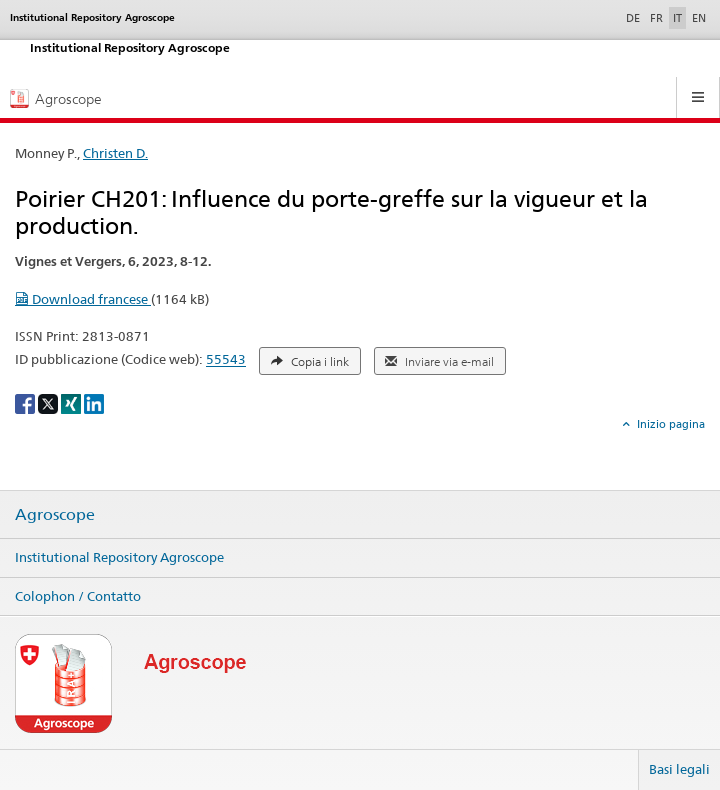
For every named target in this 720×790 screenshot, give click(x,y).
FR (656, 18)
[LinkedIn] (94, 402)
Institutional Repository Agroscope (119, 557)
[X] (49, 402)
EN (699, 18)
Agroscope (55, 515)
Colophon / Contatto (78, 596)
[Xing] (72, 402)
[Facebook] (26, 402)
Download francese (83, 299)
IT (677, 18)
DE (635, 17)
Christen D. (115, 153)
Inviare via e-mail (439, 362)
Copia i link (310, 362)
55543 (226, 360)
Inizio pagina (669, 424)
